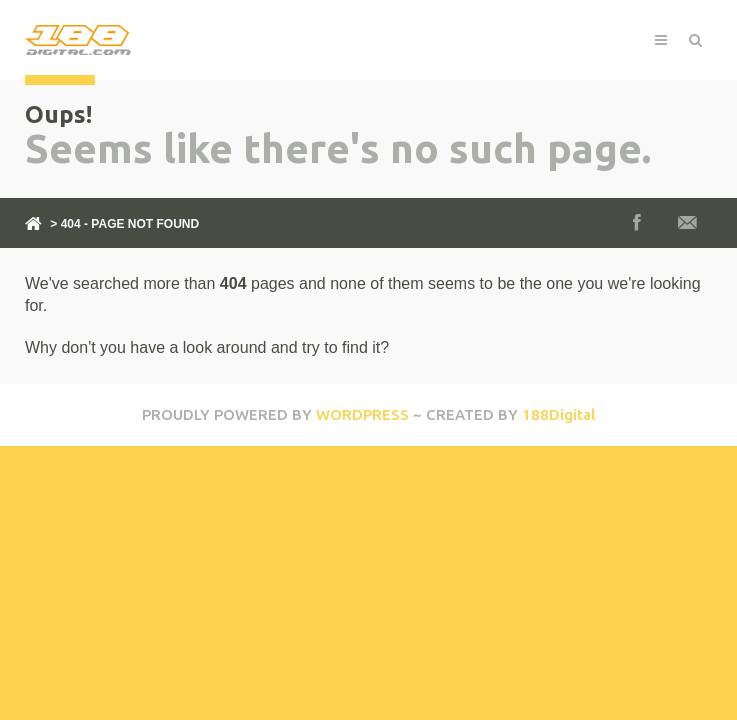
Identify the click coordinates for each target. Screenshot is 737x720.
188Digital (558, 414)
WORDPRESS (362, 414)
